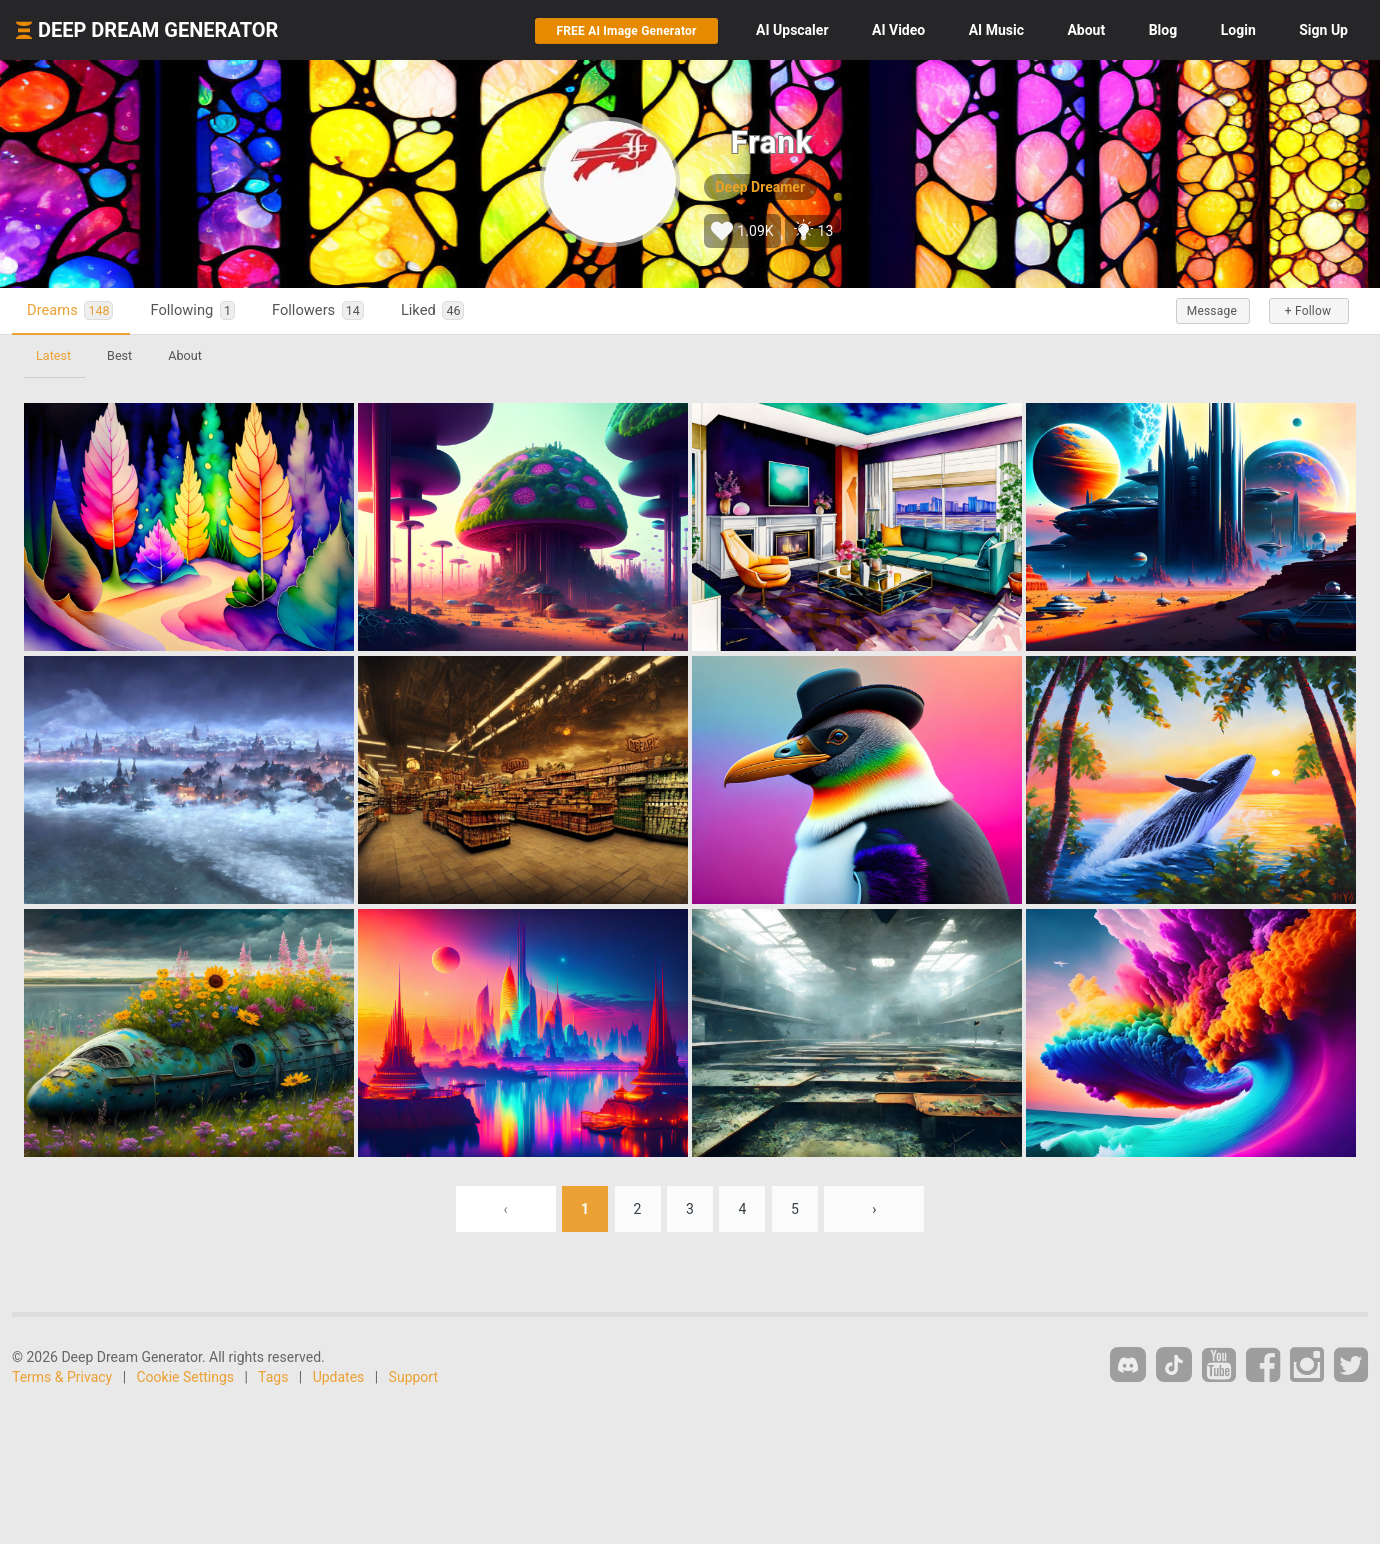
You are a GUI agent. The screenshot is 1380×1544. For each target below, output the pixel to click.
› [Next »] (874, 1209)
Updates (339, 1377)
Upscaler (792, 30)
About (1086, 30)
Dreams (70, 310)
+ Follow (1308, 311)
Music (996, 30)
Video (898, 30)
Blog (1163, 30)
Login (1238, 30)
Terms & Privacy (62, 1377)
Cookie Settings (186, 1377)
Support (413, 1377)
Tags (273, 1377)
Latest (53, 355)
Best (119, 355)
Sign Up (1323, 30)
